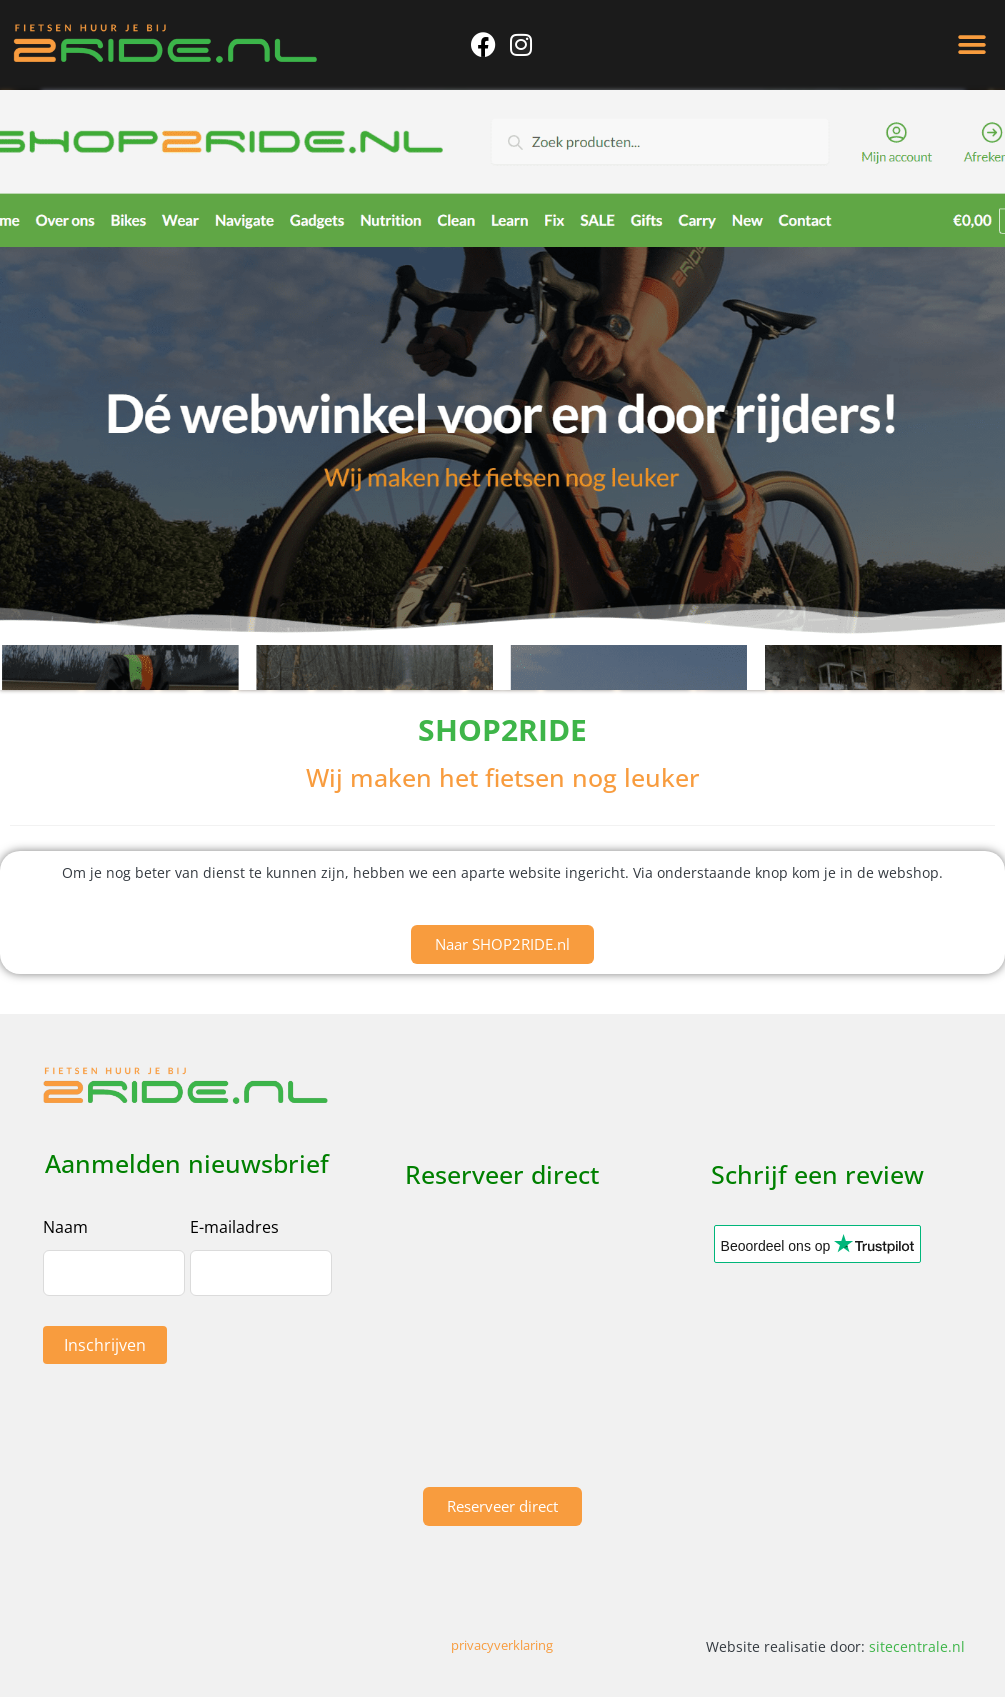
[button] (972, 45)
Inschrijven (105, 1345)
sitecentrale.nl (917, 1646)
